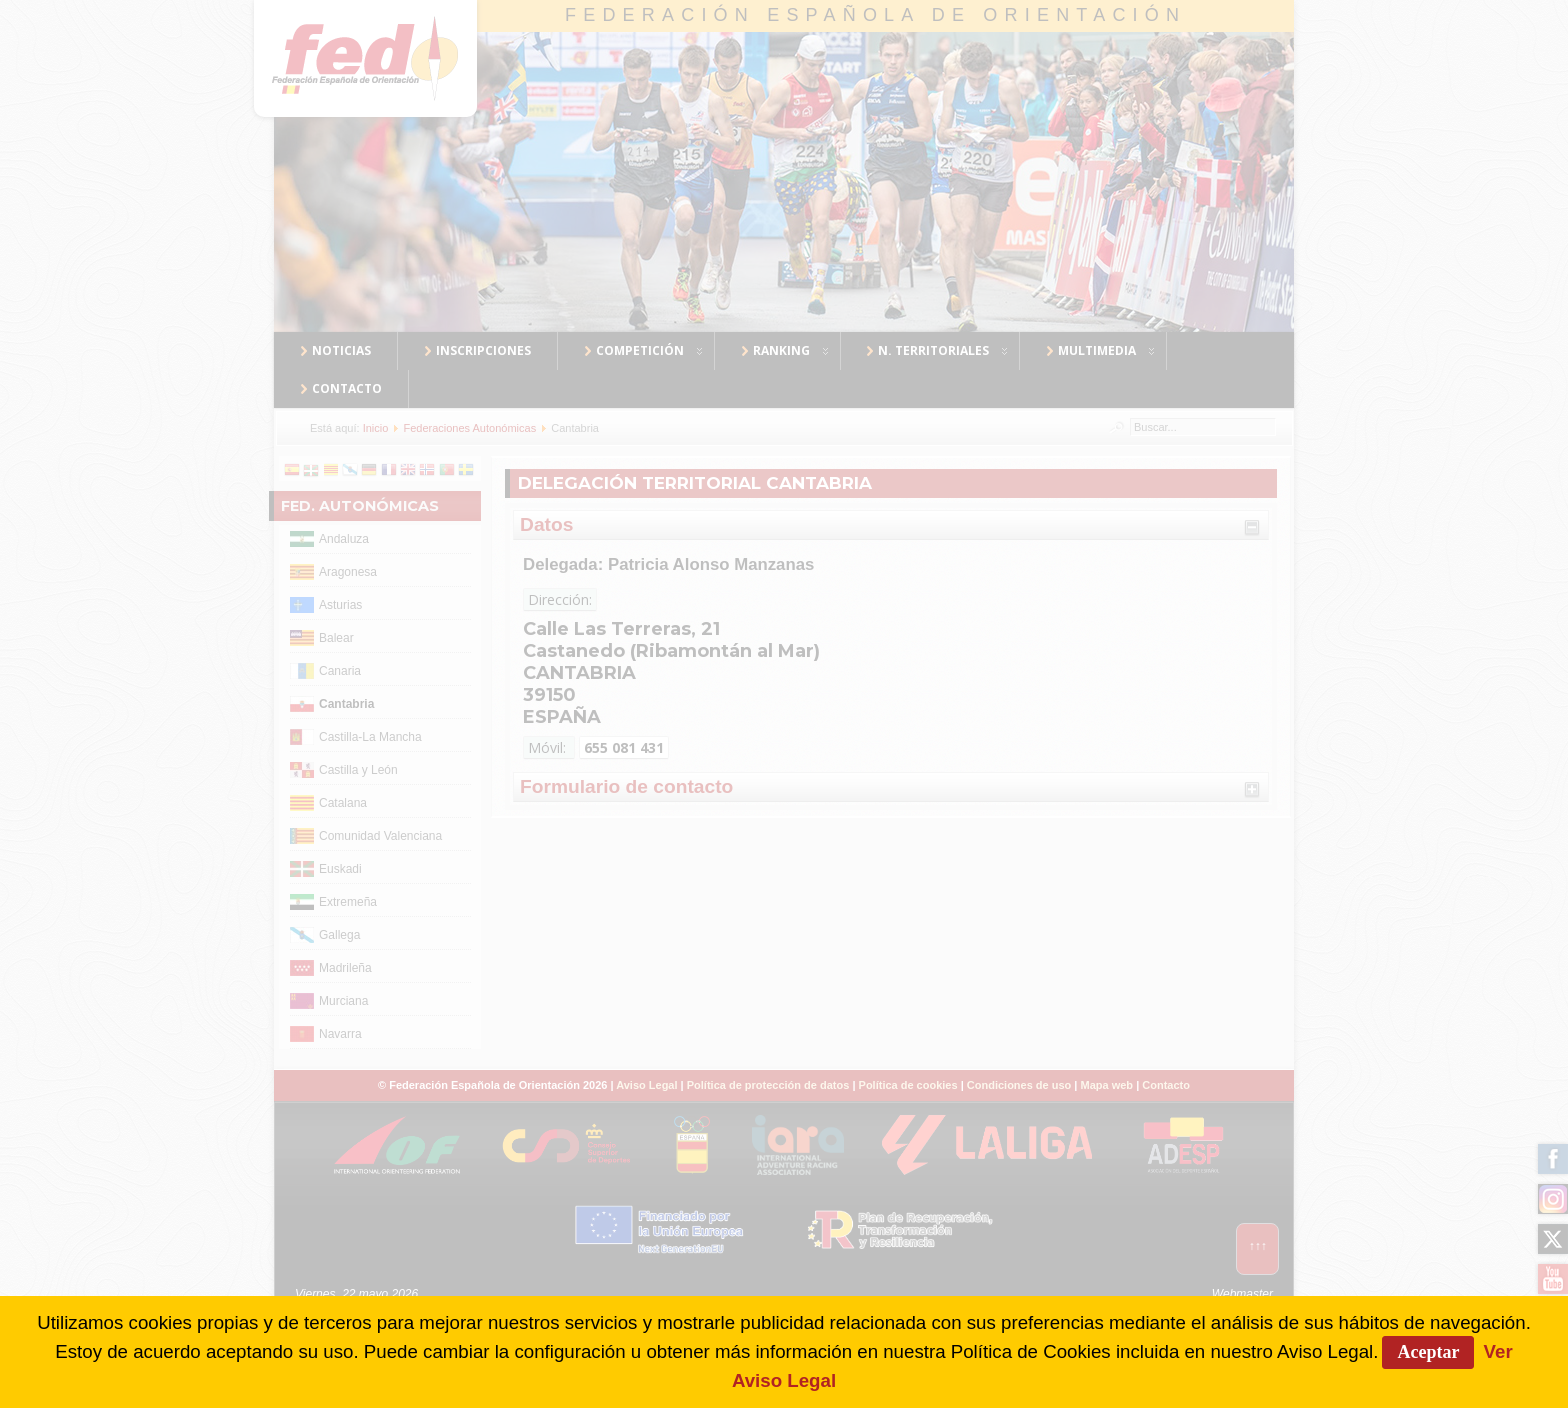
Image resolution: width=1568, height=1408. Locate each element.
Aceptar (1428, 1352)
